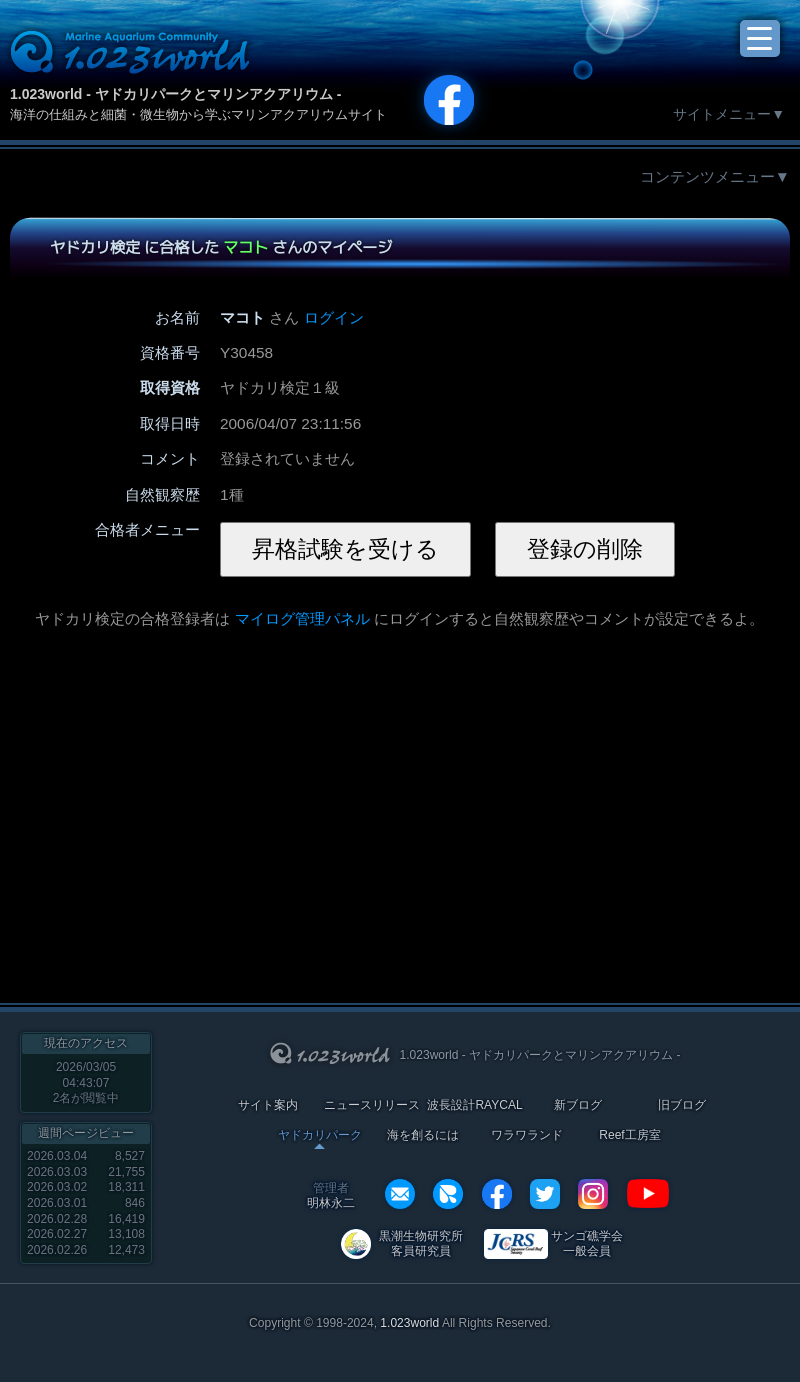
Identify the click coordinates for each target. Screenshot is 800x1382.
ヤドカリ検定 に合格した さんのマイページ (221, 247)
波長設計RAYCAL (474, 1105)
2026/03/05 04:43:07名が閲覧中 (86, 1082)
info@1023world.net (400, 1194)
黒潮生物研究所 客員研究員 (421, 1243)
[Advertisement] (253, 805)
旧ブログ (682, 1105)
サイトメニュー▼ (729, 114)
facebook (497, 1194)
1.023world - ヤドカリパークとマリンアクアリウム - (175, 94)
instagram (593, 1194)
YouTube (648, 1194)
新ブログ (578, 1105)
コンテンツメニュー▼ (715, 176)
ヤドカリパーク (320, 1135)
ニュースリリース (372, 1105)
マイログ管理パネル (302, 618)
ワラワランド (527, 1135)
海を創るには (423, 1135)
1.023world (409, 1323)
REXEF (448, 1194)
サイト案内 (268, 1105)
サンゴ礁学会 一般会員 (587, 1243)
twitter (545, 1194)
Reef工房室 (629, 1135)
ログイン (334, 317)
